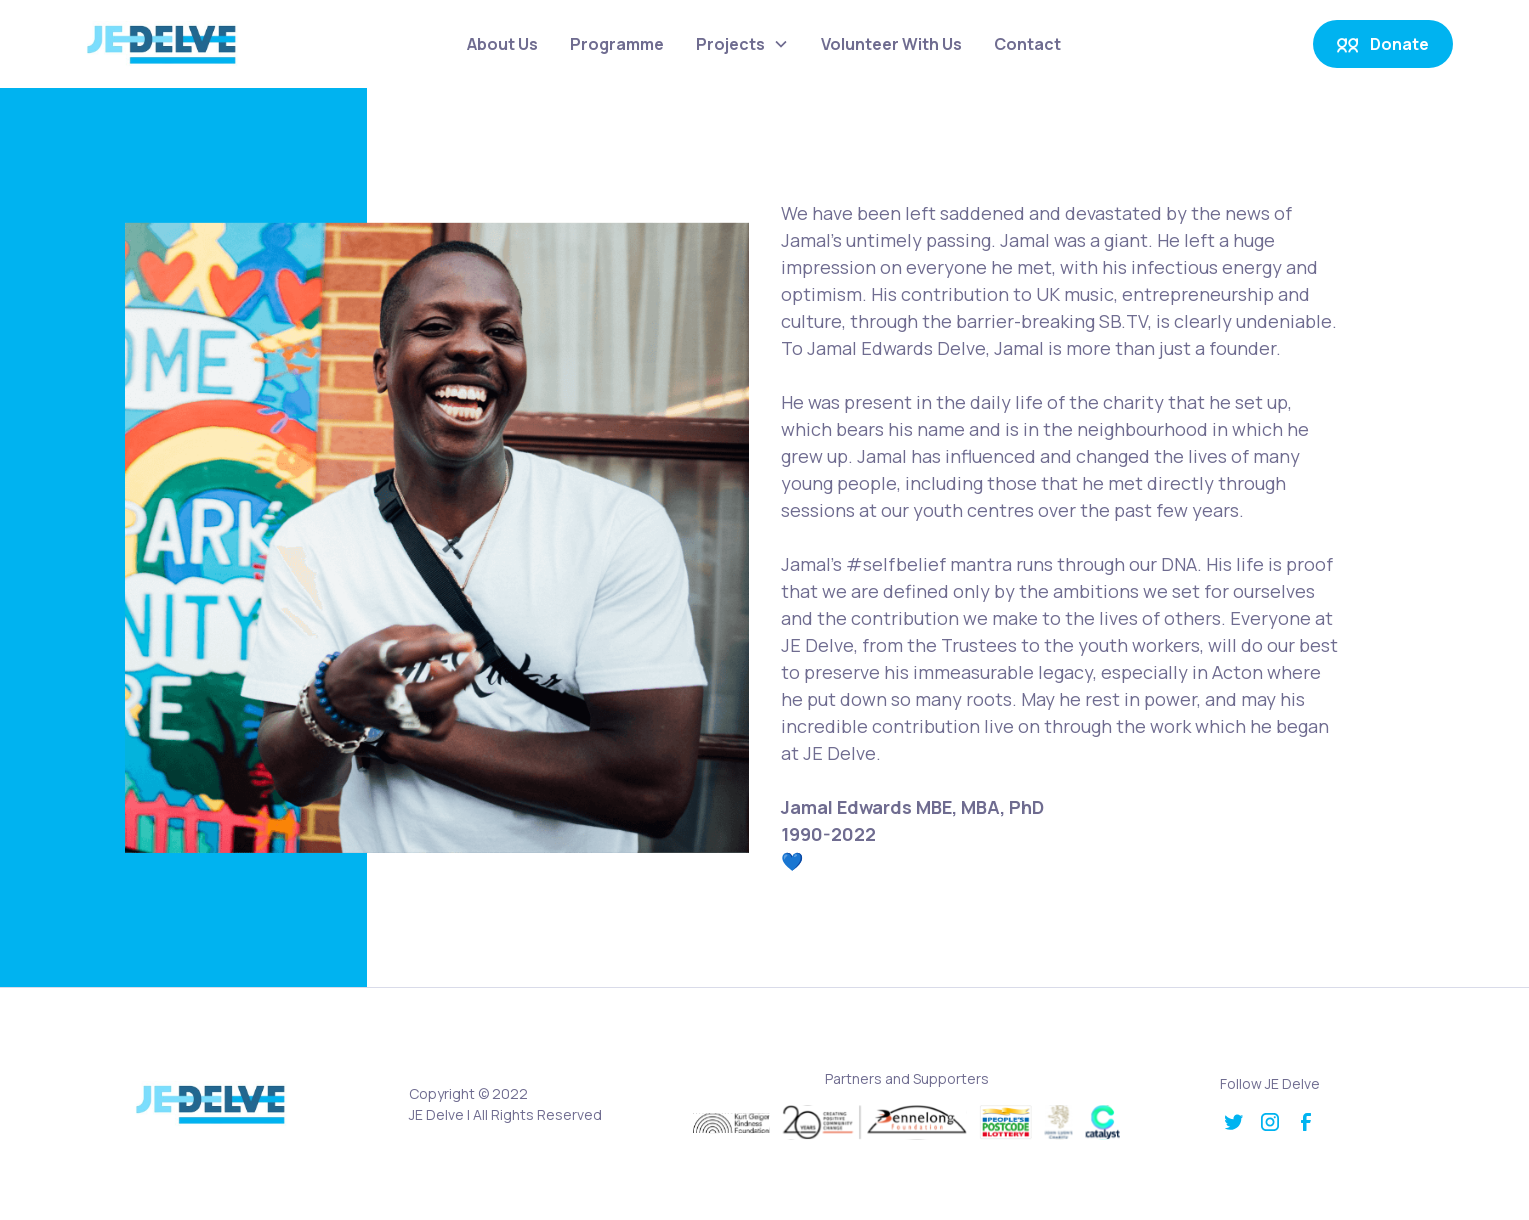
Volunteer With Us (891, 44)
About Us (502, 44)
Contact (1027, 44)
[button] (742, 44)
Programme (617, 44)
